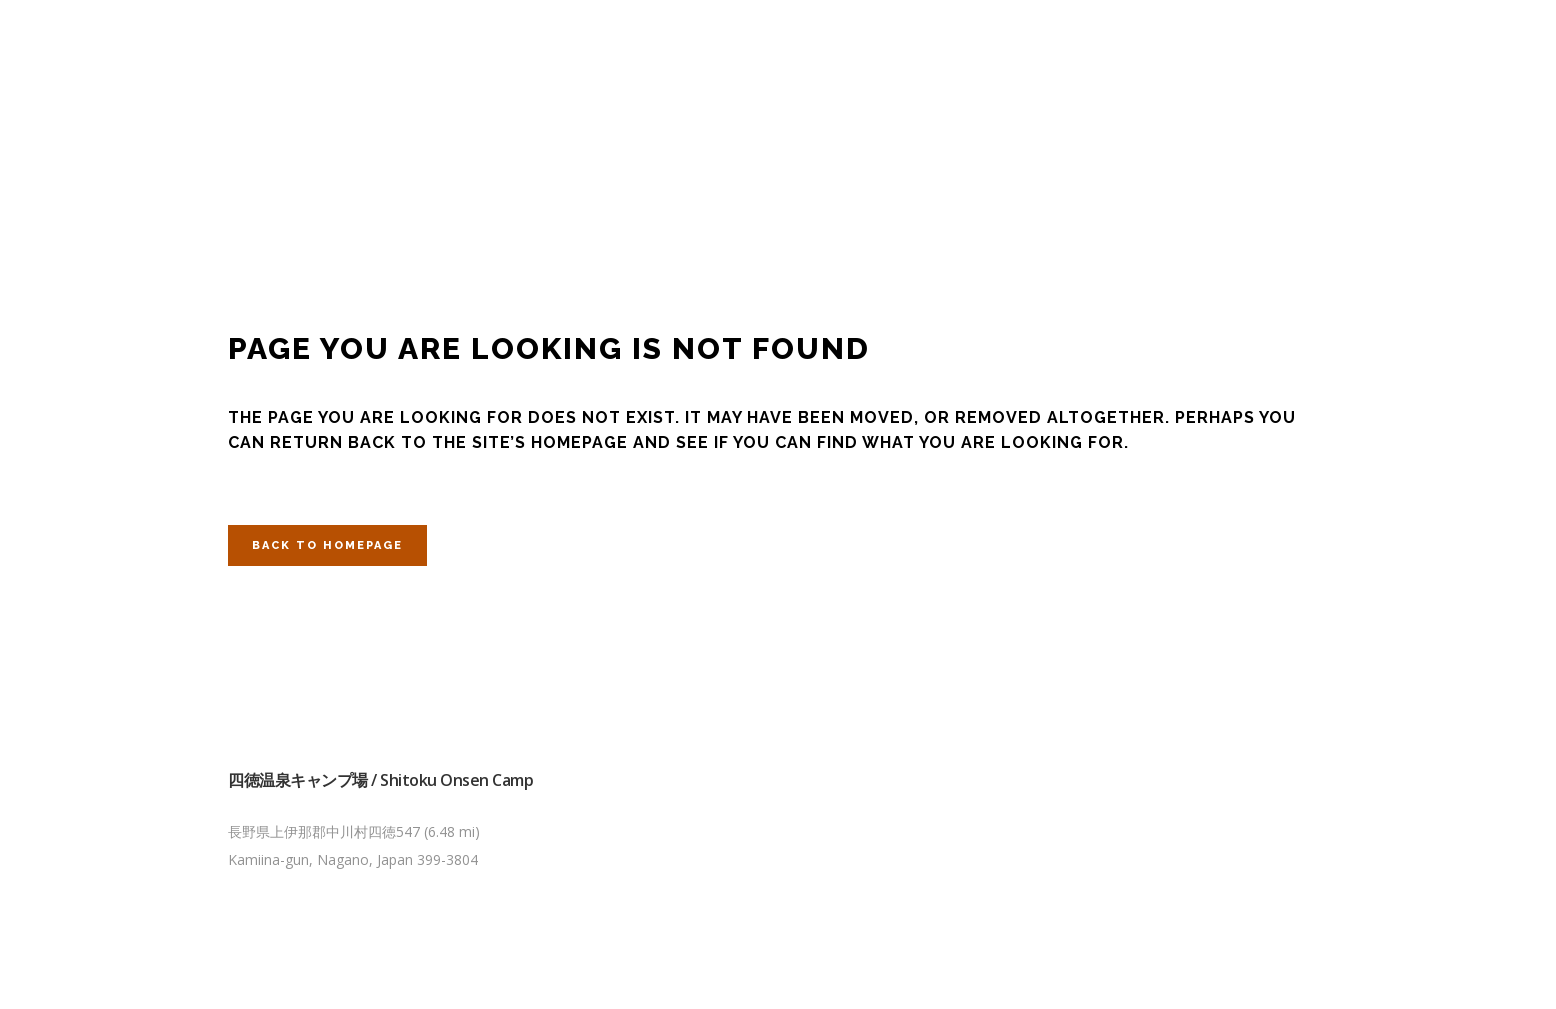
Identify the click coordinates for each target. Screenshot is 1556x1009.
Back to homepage (327, 545)
